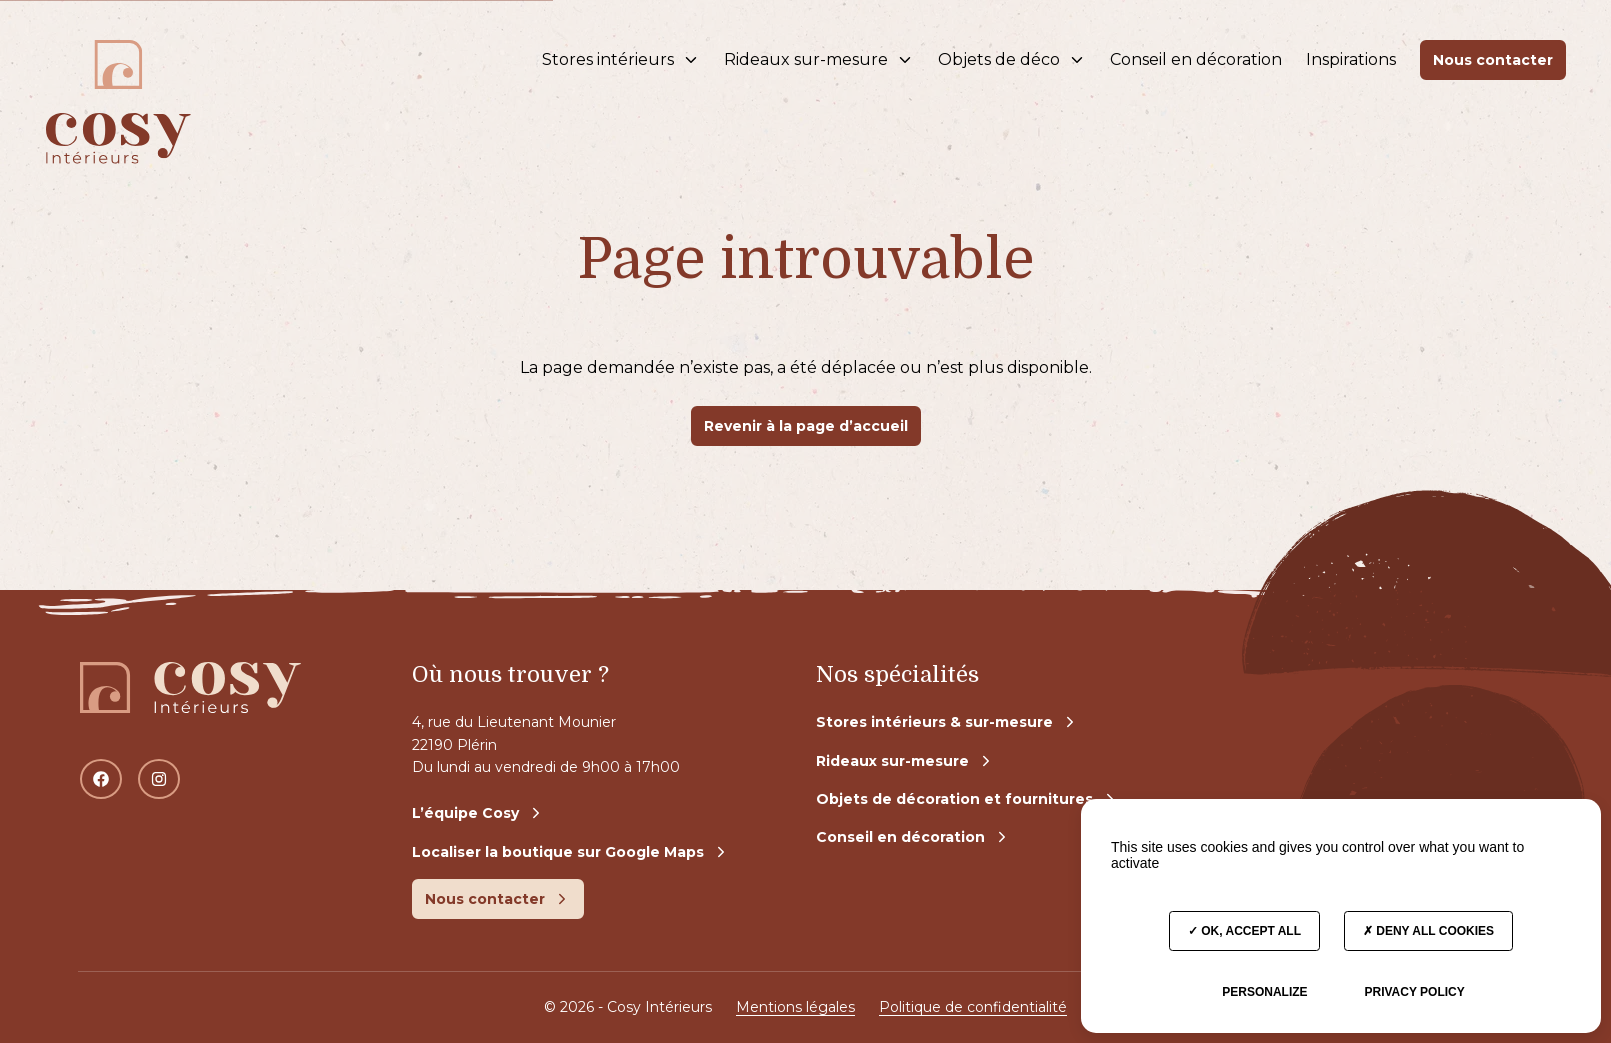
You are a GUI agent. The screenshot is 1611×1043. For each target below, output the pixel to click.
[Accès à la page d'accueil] (118, 60)
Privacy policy (1414, 992)
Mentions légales (795, 1007)
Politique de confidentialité (973, 1007)
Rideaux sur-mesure (819, 59)
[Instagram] (159, 779)
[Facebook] (101, 779)
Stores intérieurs (621, 59)
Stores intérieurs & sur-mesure (947, 722)
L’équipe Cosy (478, 813)
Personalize (1264, 992)
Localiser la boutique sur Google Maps (571, 852)
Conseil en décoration (1196, 59)
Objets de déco (1012, 59)
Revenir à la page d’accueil (806, 426)
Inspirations (1351, 59)
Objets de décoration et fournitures (967, 799)
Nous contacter (1493, 60)
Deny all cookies (1428, 931)
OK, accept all (1244, 931)
